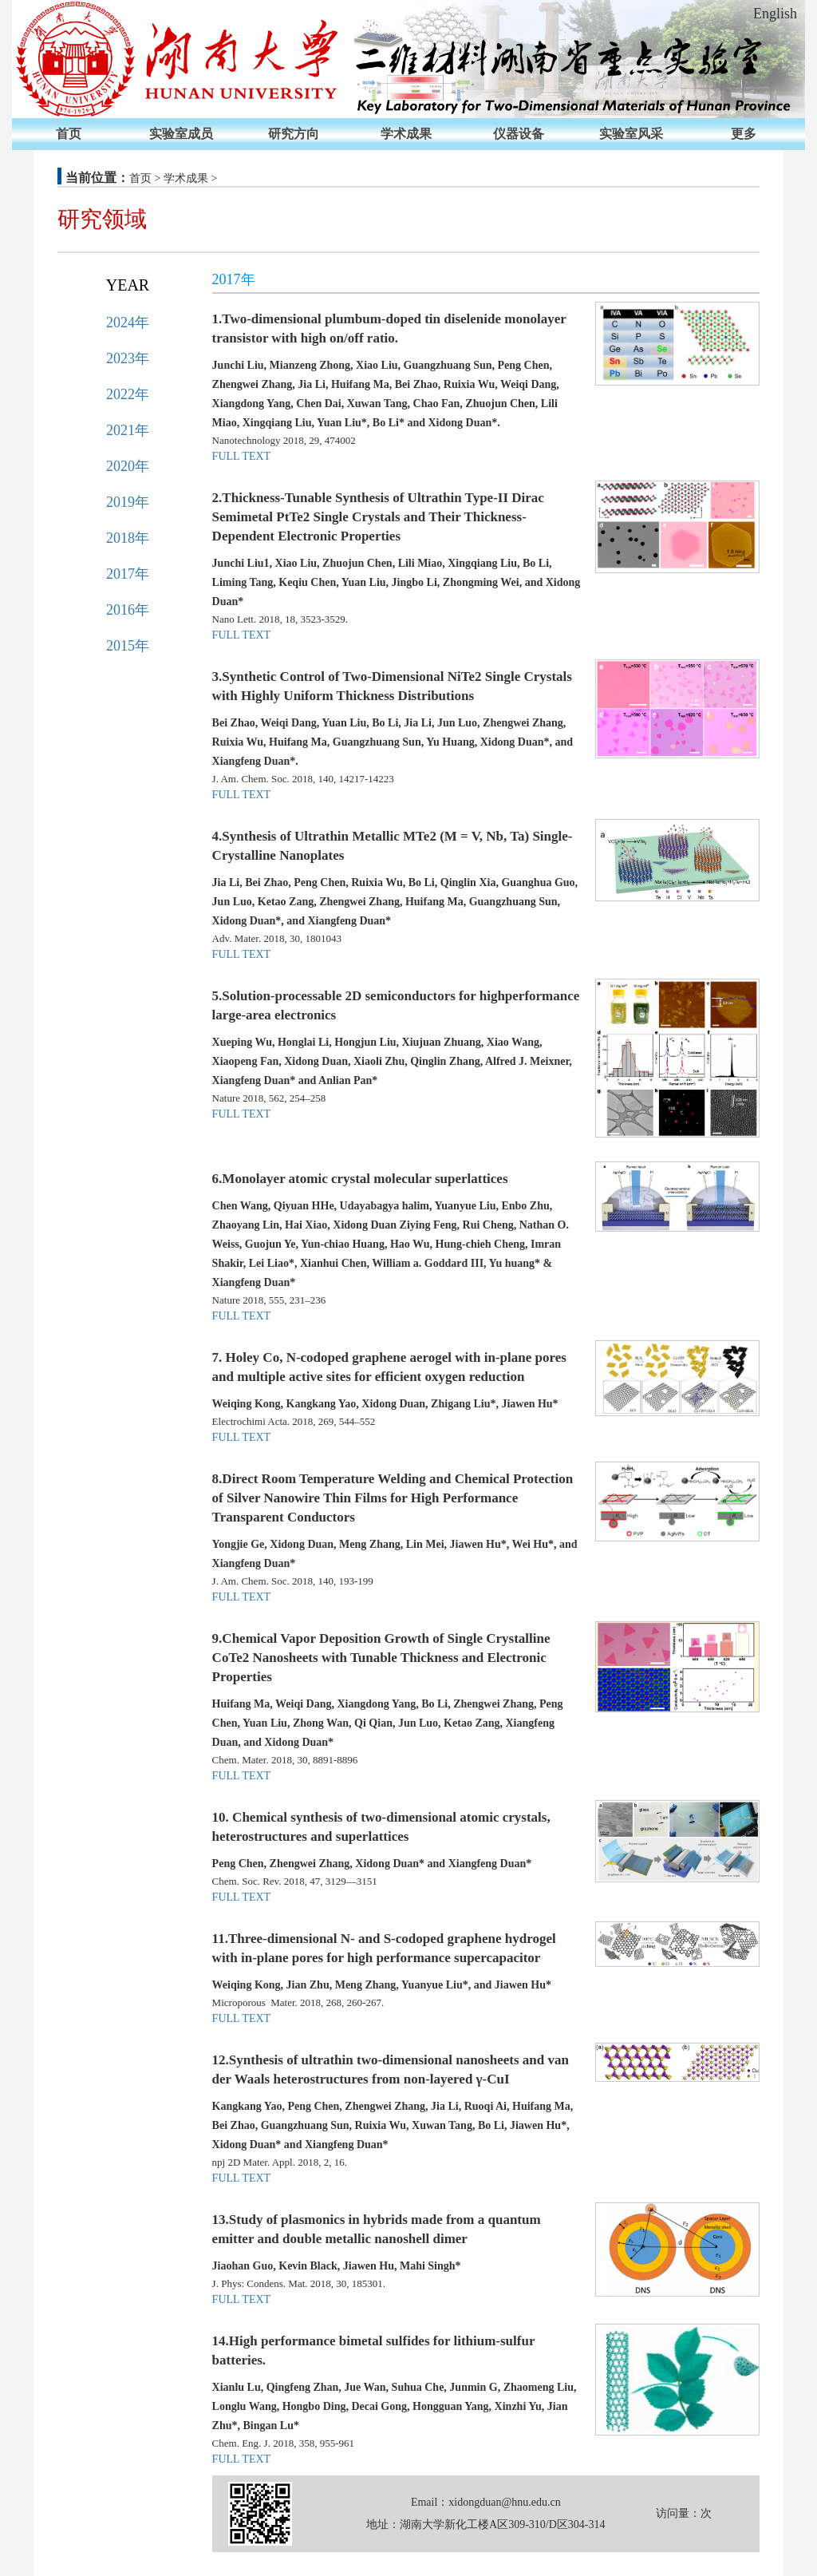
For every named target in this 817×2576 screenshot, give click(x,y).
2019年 (127, 502)
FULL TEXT (241, 456)
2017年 (127, 574)
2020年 (127, 466)
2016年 (127, 610)
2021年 (127, 430)
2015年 (127, 646)
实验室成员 (181, 133)
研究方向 (293, 133)
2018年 (127, 538)
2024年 (127, 322)
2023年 (127, 358)
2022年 (127, 394)
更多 (743, 133)
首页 (68, 133)
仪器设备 (518, 133)
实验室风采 (631, 133)
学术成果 (406, 133)
